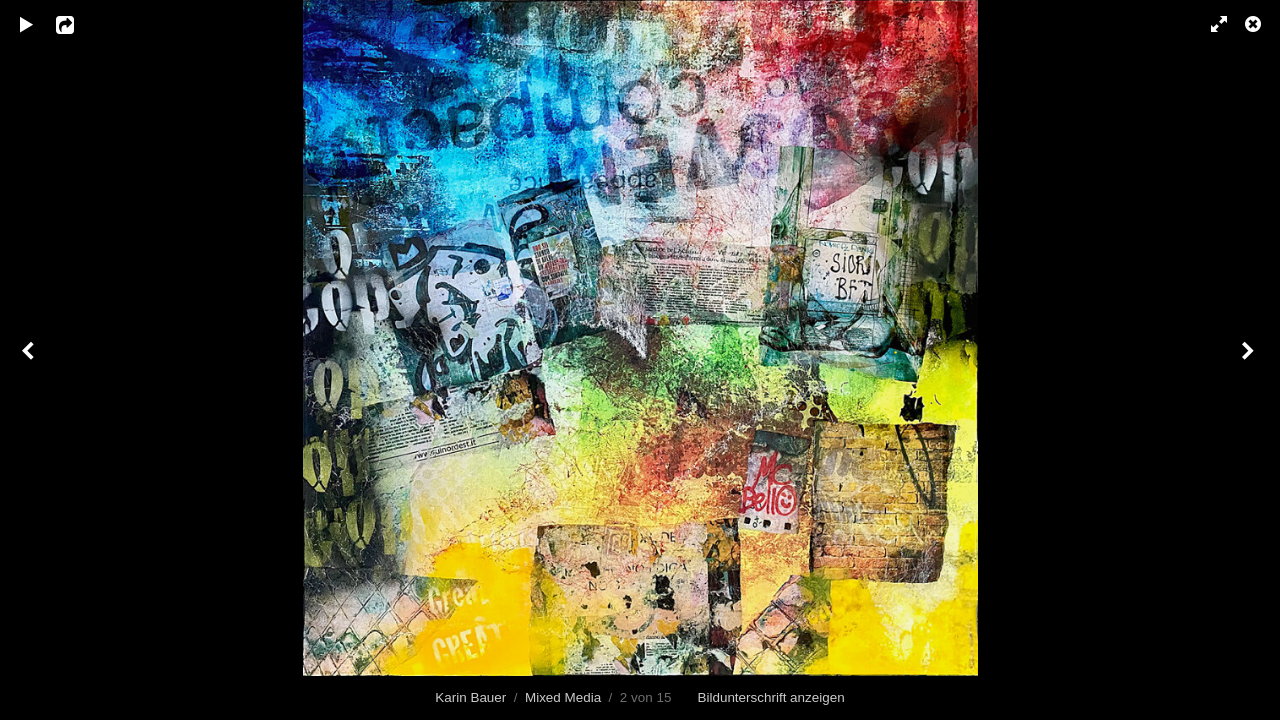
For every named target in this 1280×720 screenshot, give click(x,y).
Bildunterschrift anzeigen (771, 697)
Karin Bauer (470, 697)
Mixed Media (563, 697)
